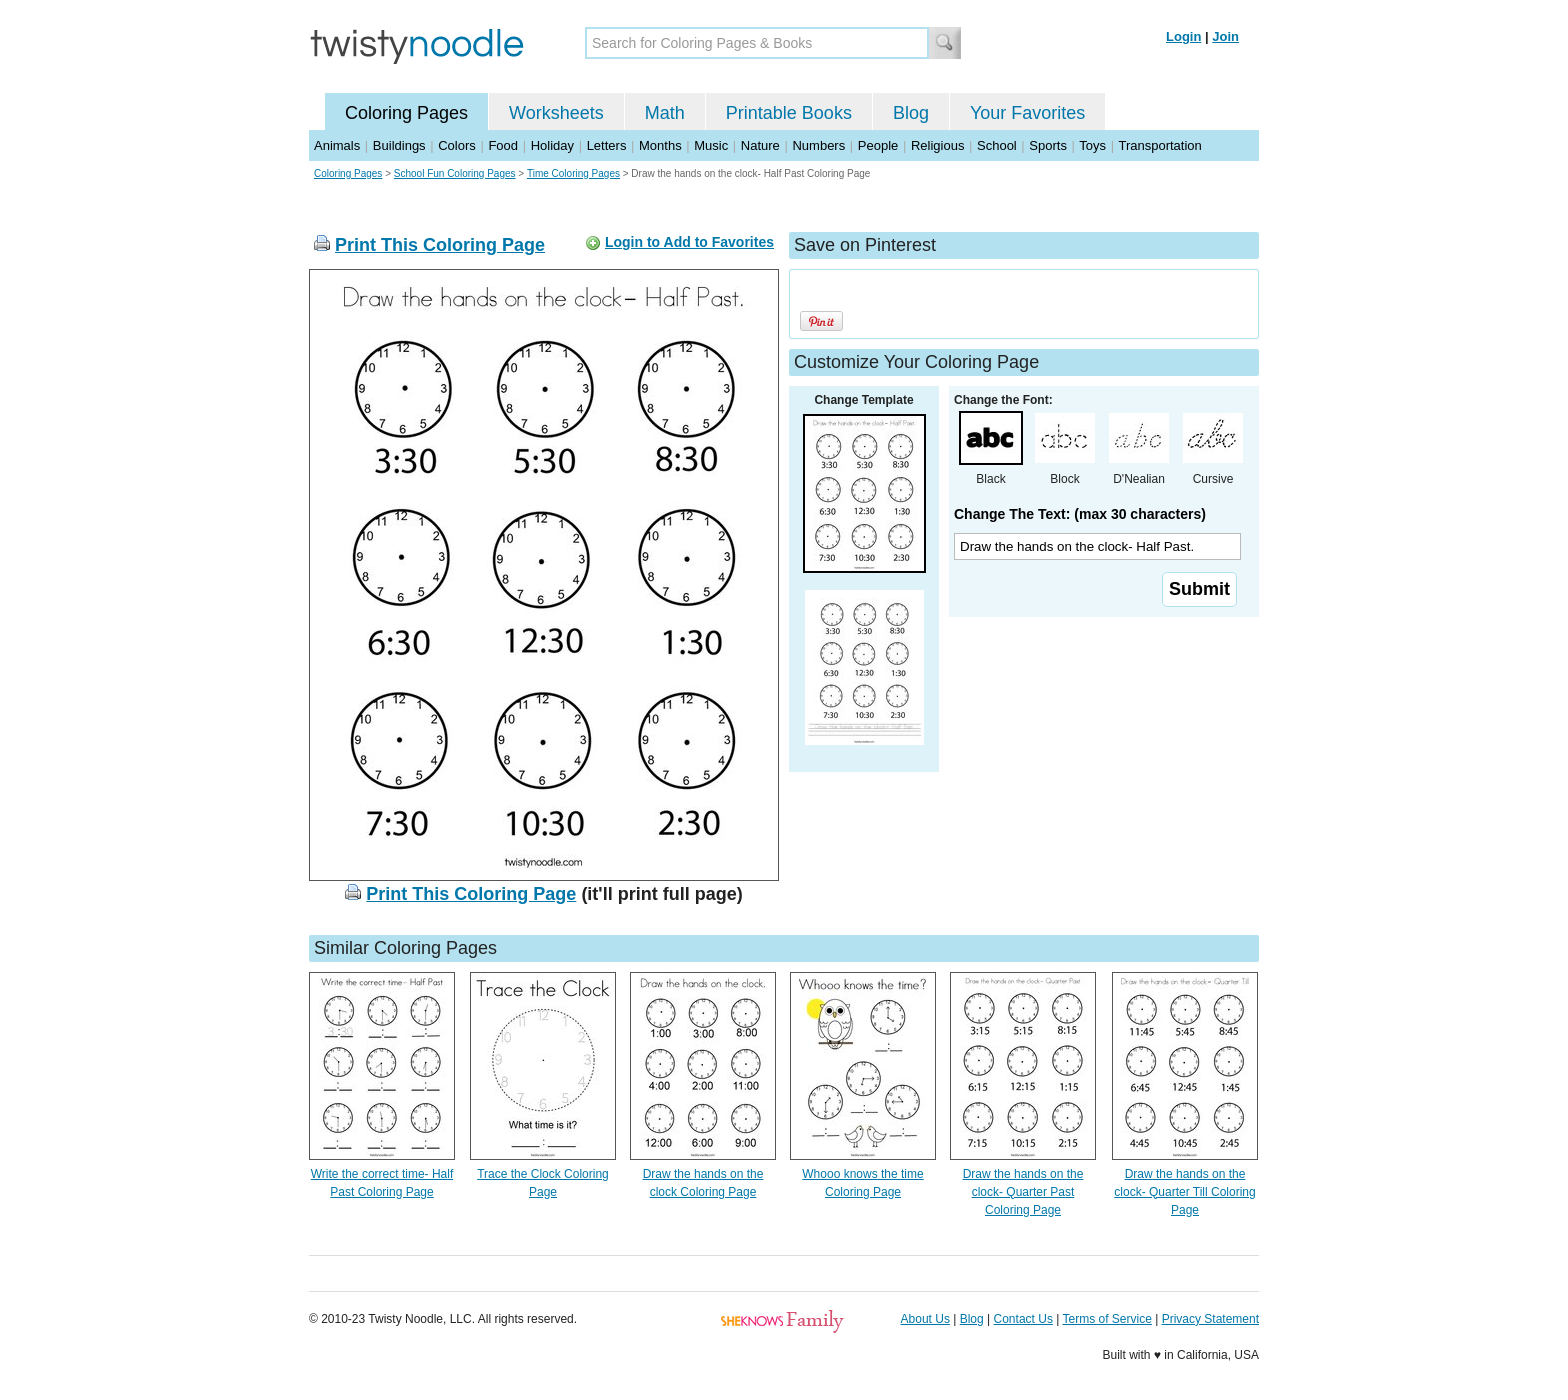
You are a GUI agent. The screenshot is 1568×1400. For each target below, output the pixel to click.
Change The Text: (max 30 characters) (1080, 514)
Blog (911, 113)
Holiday (552, 145)
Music (711, 145)
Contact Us (1023, 1319)
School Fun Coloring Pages (455, 173)
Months (660, 145)
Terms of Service (1106, 1319)
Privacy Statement (1210, 1319)
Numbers (818, 145)
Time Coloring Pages (573, 173)
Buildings (399, 145)
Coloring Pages (406, 113)
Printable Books (789, 113)
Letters (607, 145)
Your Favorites (1027, 113)
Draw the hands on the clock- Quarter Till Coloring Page (1184, 1192)
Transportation (1159, 145)
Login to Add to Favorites (689, 242)
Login (1183, 36)
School (997, 145)
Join (1225, 36)
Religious (937, 145)
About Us (925, 1319)
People (878, 145)
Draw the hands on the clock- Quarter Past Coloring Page (1023, 1192)
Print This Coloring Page (440, 245)
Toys (1092, 145)
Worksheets (556, 113)
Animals (337, 145)
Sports (1048, 145)
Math (665, 113)
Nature (760, 145)
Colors (457, 145)
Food (503, 145)
